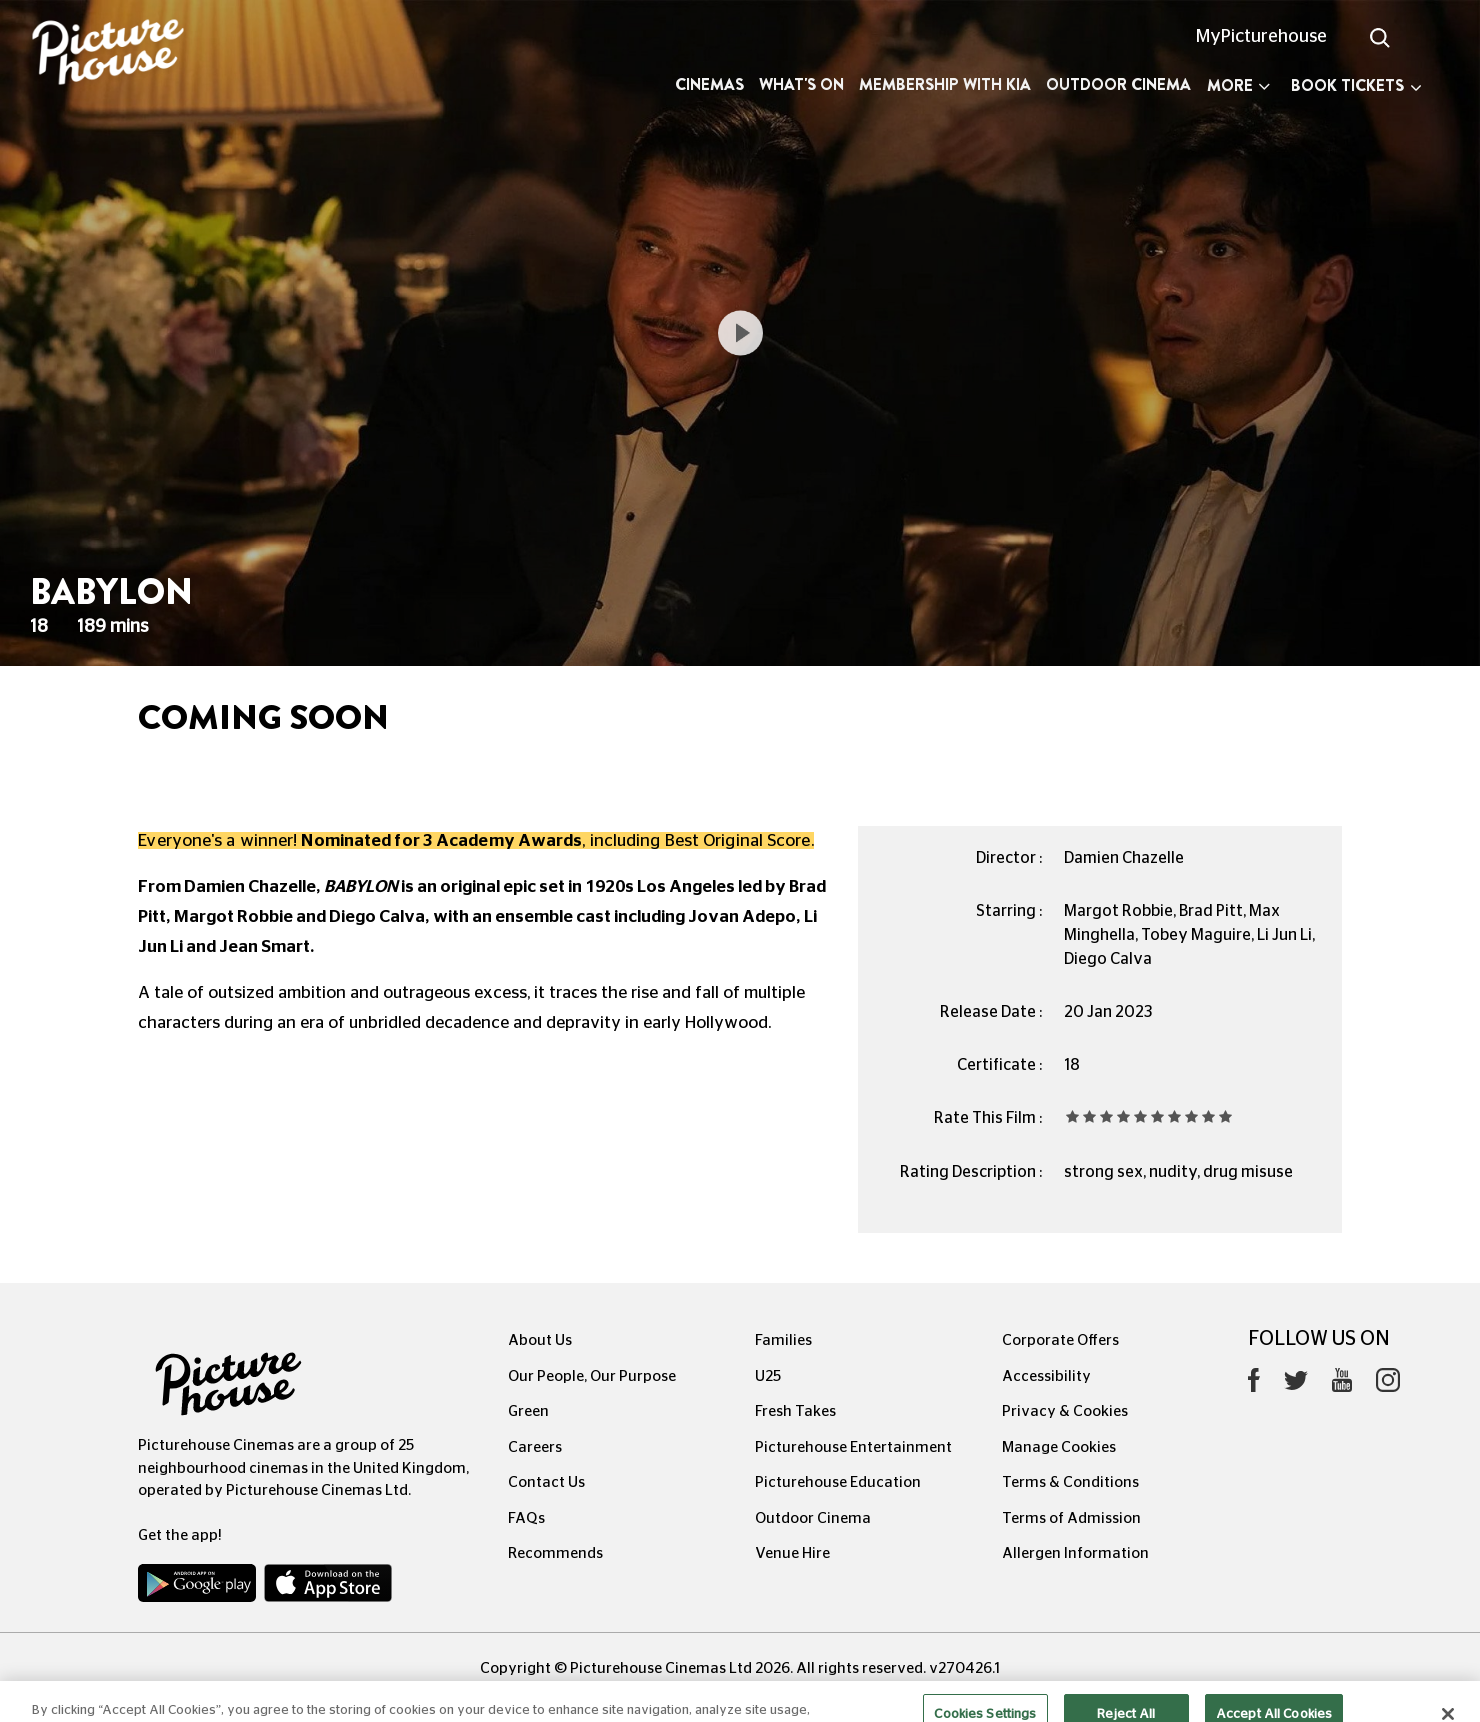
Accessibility (1046, 1376)
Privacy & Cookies (1065, 1411)
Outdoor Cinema (1118, 84)
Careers (535, 1447)
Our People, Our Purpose (592, 1376)
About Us (540, 1340)
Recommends (555, 1553)
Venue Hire (792, 1553)
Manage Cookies (1059, 1447)
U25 (768, 1376)
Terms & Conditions (1070, 1482)
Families (783, 1340)
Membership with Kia (945, 84)
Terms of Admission (1071, 1518)
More (1238, 85)
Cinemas (709, 84)
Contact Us (546, 1482)
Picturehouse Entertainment (853, 1447)
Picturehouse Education (838, 1482)
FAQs (526, 1518)
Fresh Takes (795, 1411)
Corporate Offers (1060, 1340)
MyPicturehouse (1261, 37)
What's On (801, 84)
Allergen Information (1075, 1553)
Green (528, 1411)
